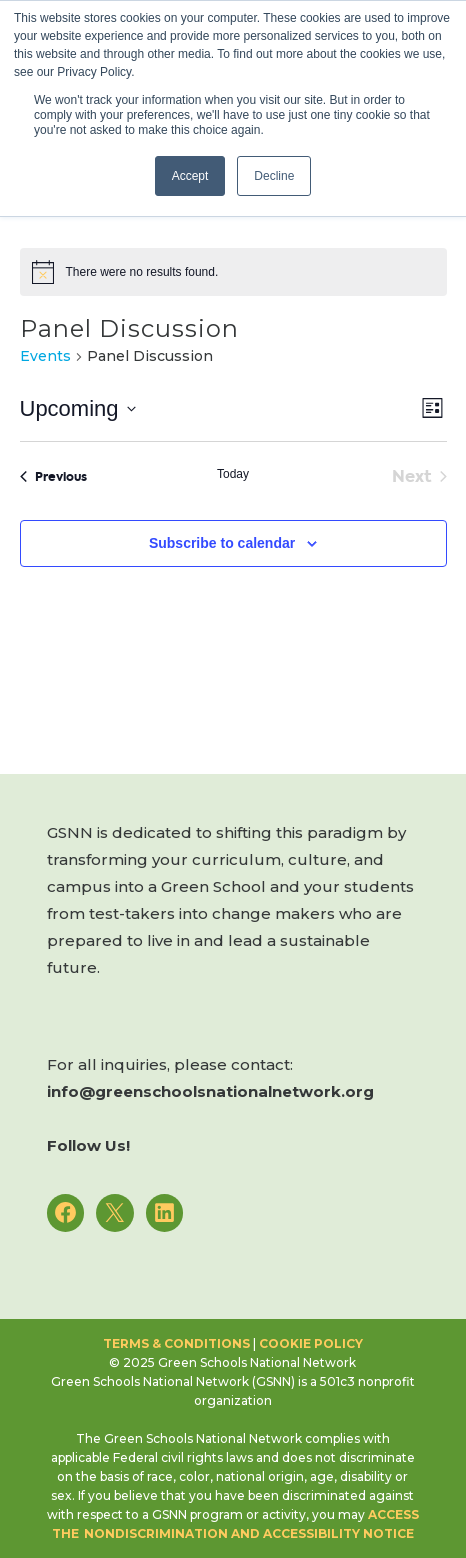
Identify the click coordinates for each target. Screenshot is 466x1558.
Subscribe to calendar (222, 543)
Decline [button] (274, 176)
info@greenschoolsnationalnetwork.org (210, 1091)
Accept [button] (190, 176)
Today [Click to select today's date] (233, 474)
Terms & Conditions (176, 1343)
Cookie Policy (311, 1343)
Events (45, 356)
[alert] (233, 272)
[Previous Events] (53, 477)
